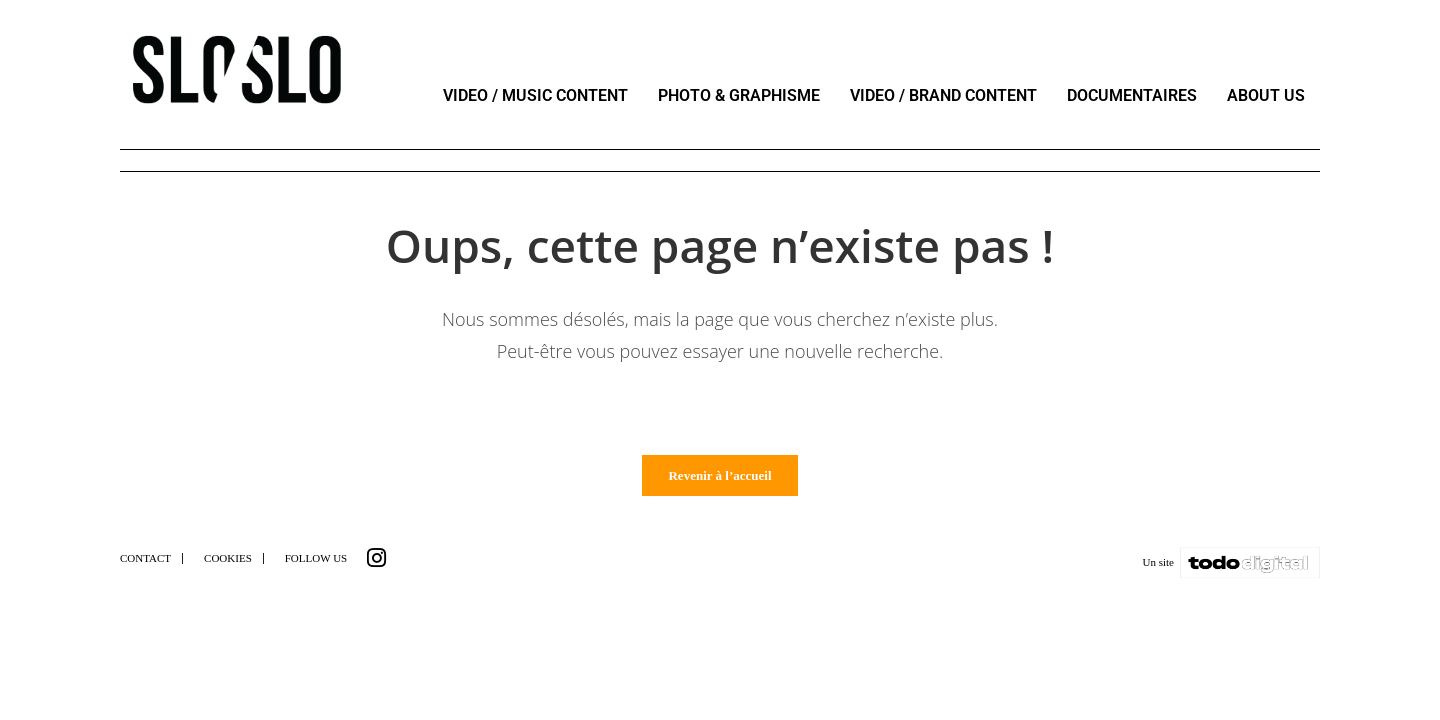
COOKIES (228, 566)
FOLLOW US (316, 566)
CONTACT (145, 566)
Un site (1158, 570)
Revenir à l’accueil (719, 483)
